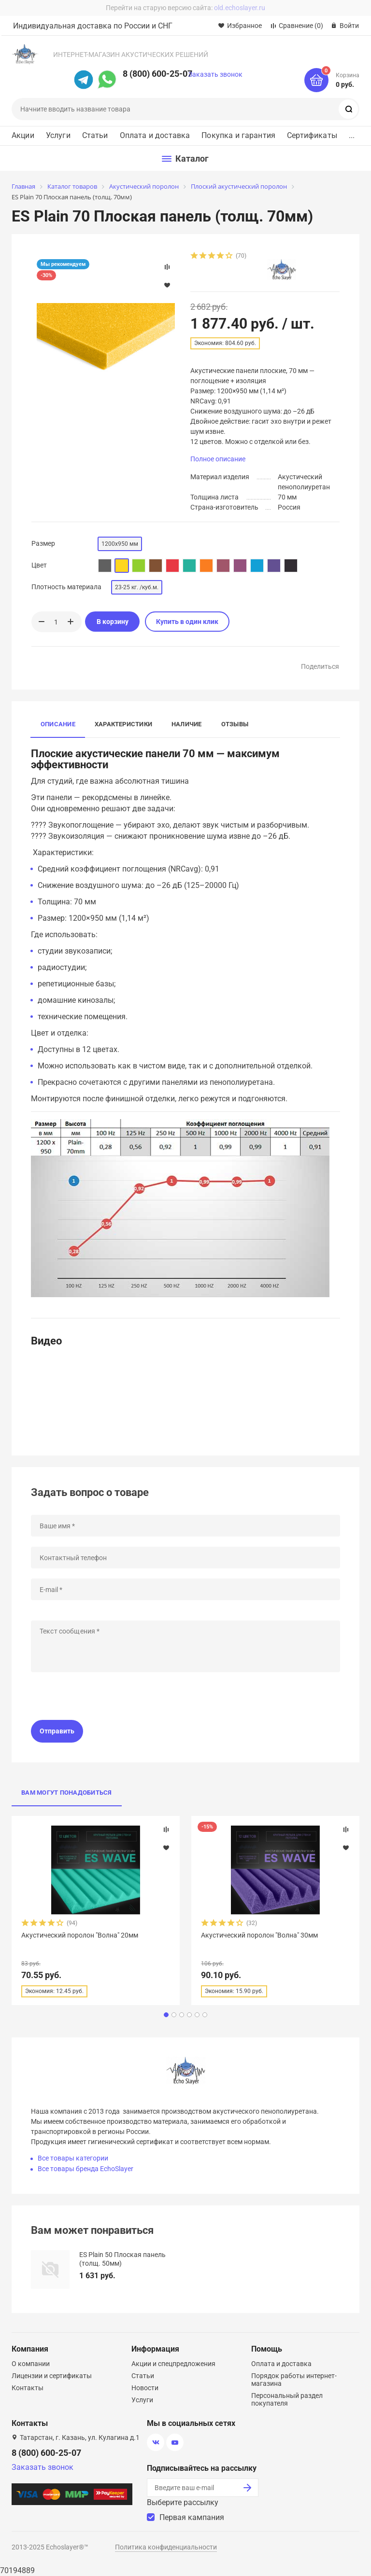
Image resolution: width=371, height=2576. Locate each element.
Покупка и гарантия (238, 135)
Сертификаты (312, 135)
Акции (23, 135)
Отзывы (234, 724)
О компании (31, 2364)
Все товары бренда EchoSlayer (85, 2169)
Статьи (95, 135)
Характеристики (123, 724)
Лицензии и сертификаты (52, 2376)
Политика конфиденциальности (166, 2547)
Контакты (27, 2388)
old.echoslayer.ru (239, 8)
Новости (144, 2388)
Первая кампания (191, 2517)
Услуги (58, 135)
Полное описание (217, 459)
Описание (58, 724)
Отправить (57, 1731)
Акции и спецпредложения (173, 2364)
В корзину (112, 621)
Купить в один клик (187, 621)
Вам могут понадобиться (66, 1792)
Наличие (186, 724)
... (352, 135)
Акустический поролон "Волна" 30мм (259, 1935)
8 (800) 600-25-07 (157, 74)
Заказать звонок (215, 74)
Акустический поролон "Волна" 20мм (79, 1935)
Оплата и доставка (155, 135)
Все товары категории (73, 2158)
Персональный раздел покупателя (287, 2399)
